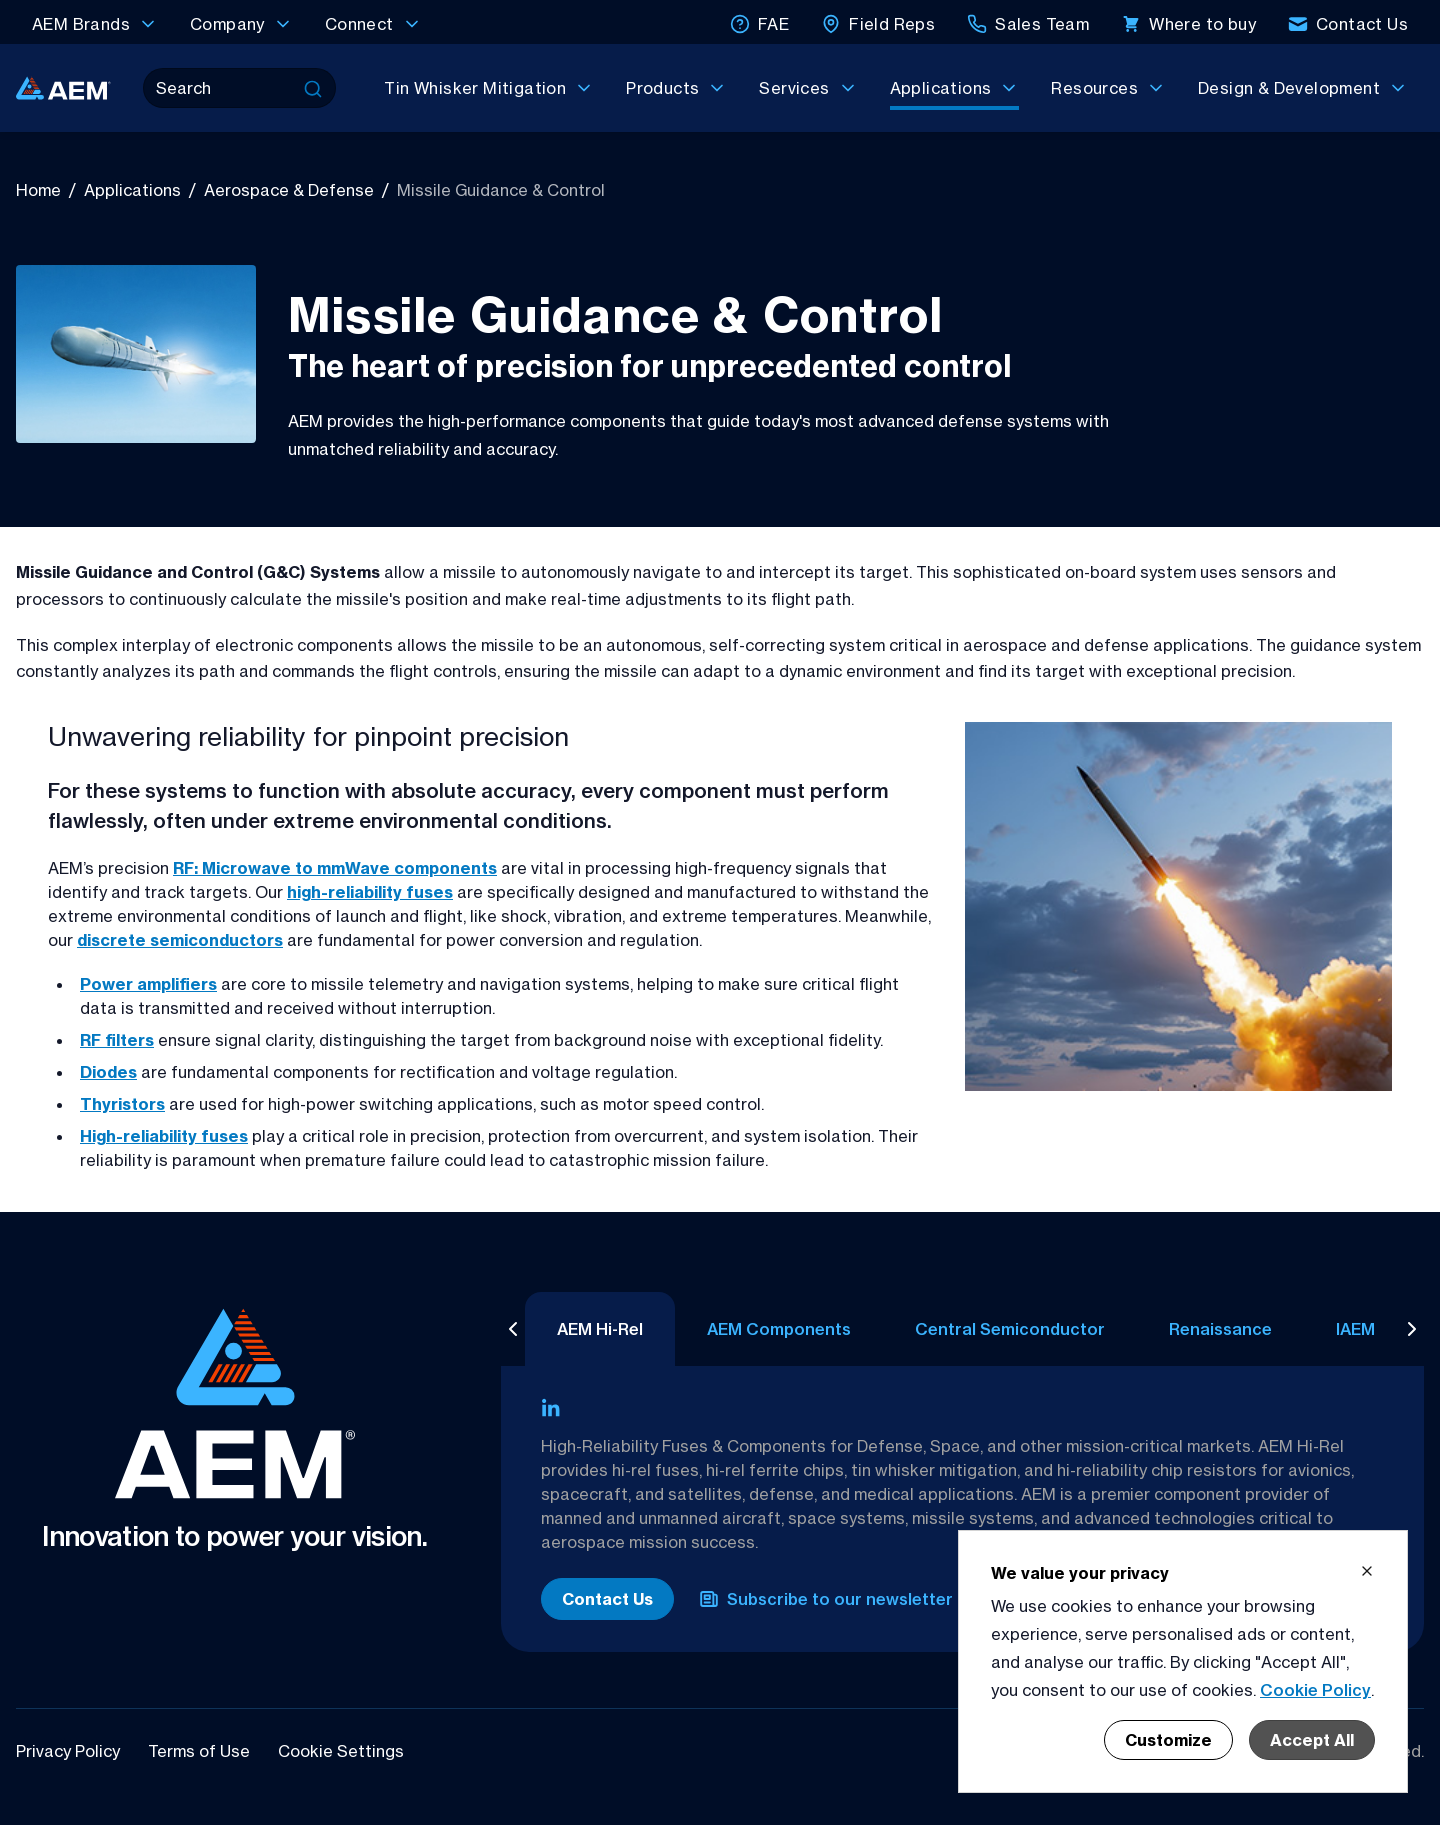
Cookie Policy (1315, 1690)
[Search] (222, 88)
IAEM (1331, 1329)
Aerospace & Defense (289, 190)
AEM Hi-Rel (576, 1329)
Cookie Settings (341, 1751)
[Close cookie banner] (1367, 1571)
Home (38, 190)
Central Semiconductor (986, 1329)
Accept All (1312, 1740)
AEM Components (755, 1329)
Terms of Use (201, 1751)
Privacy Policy (70, 1751)
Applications (132, 190)
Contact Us (607, 1599)
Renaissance (1196, 1329)
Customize (1168, 1740)
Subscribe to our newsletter (826, 1599)
